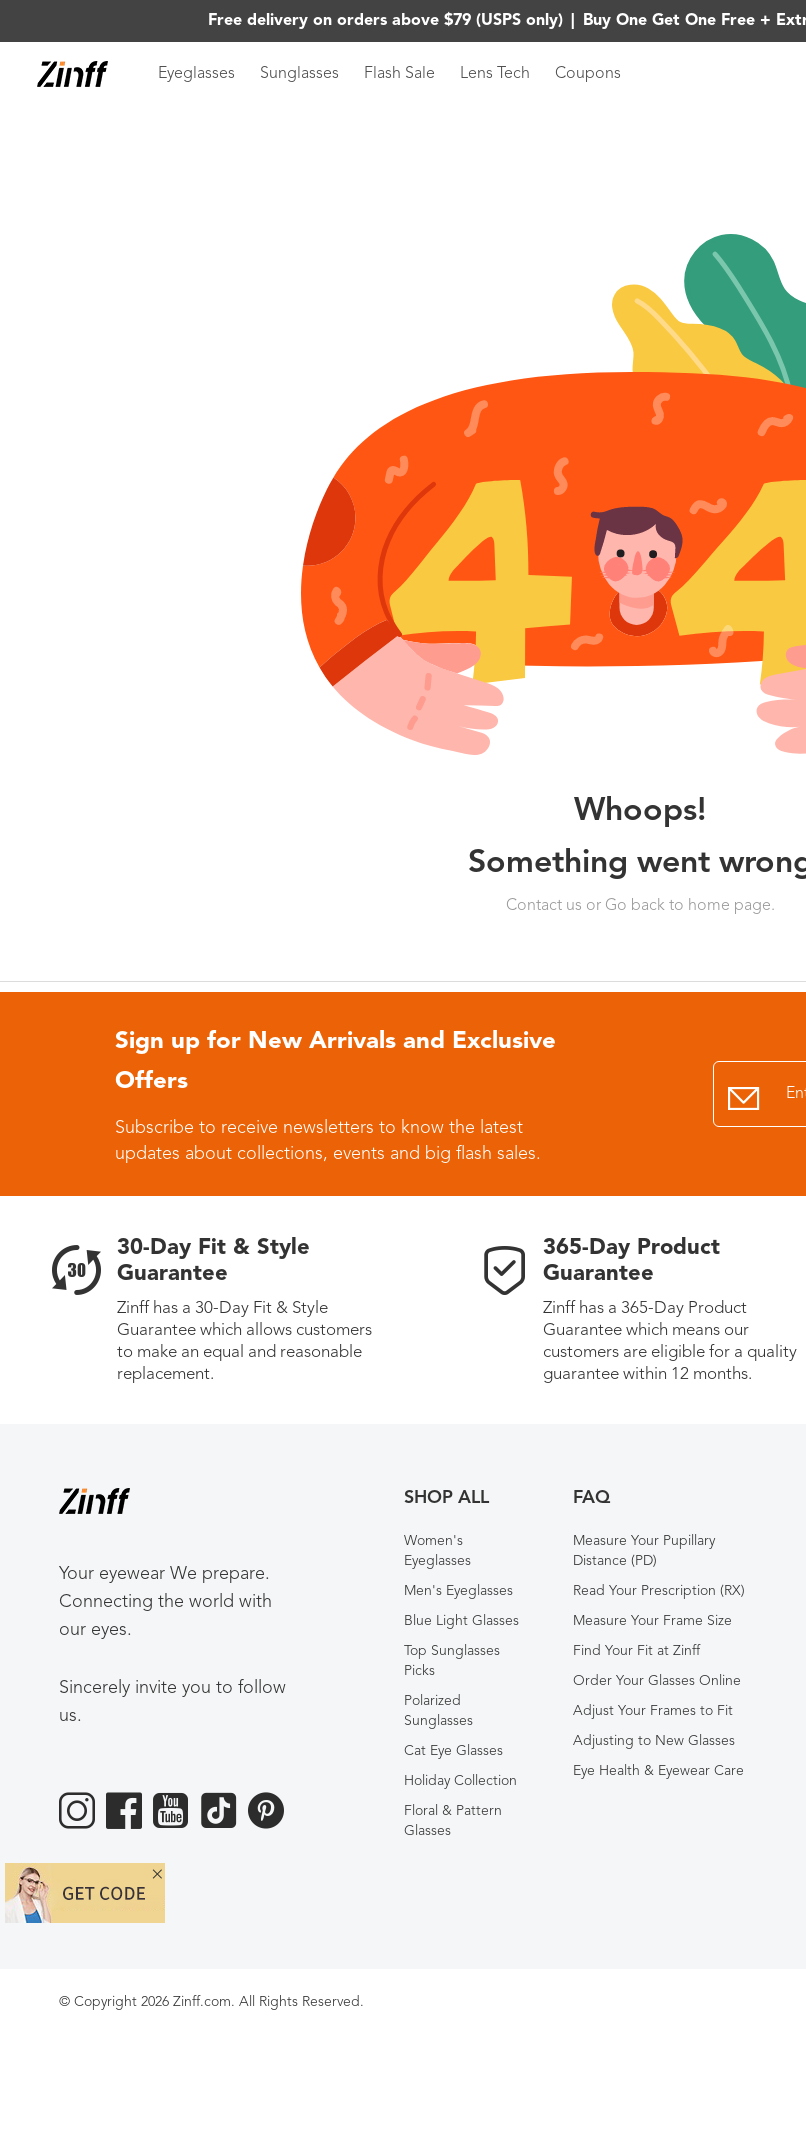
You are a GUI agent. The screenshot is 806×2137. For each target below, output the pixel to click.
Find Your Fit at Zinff (636, 1651)
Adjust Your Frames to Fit (653, 1711)
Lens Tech (495, 74)
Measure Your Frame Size (652, 1621)
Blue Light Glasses (461, 1621)
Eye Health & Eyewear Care (658, 1771)
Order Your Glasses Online (657, 1681)
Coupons (588, 74)
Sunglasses (299, 74)
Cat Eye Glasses (453, 1751)
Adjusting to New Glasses (654, 1741)
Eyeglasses (196, 74)
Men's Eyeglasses (458, 1591)
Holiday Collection (460, 1781)
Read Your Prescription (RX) (659, 1591)
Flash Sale (399, 74)
